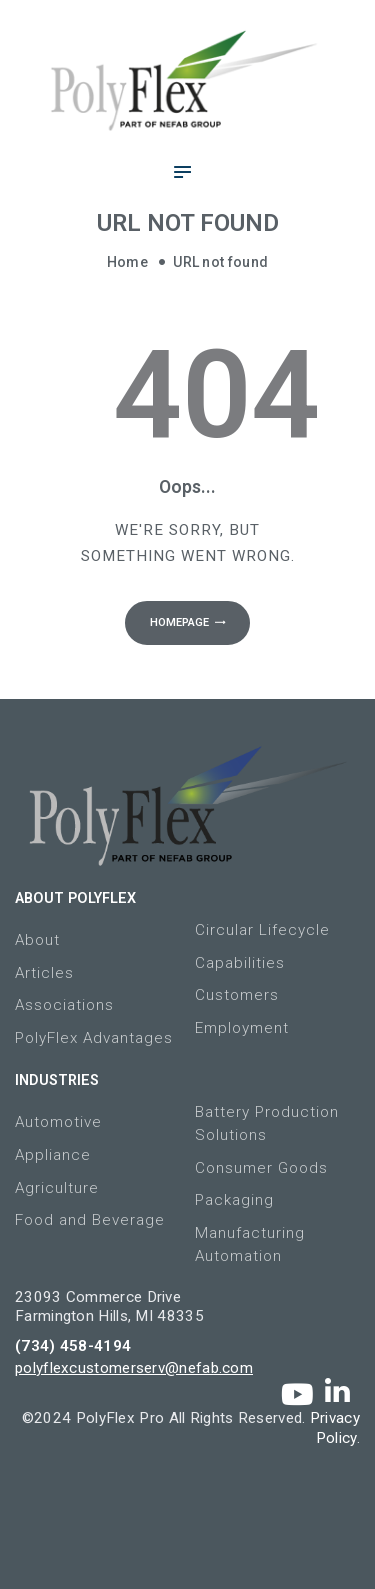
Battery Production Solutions (267, 1123)
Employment (242, 1028)
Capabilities (240, 963)
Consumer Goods (261, 1168)
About (37, 940)
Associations (64, 1005)
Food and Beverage (90, 1220)
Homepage (179, 622)
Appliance (53, 1155)
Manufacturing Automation (250, 1244)
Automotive (58, 1122)
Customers (237, 995)
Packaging (234, 1200)
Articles (44, 973)
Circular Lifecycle (262, 930)
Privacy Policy (335, 1428)
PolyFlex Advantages (94, 1038)
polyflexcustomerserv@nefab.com (134, 1368)
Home (127, 262)
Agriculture (57, 1188)
